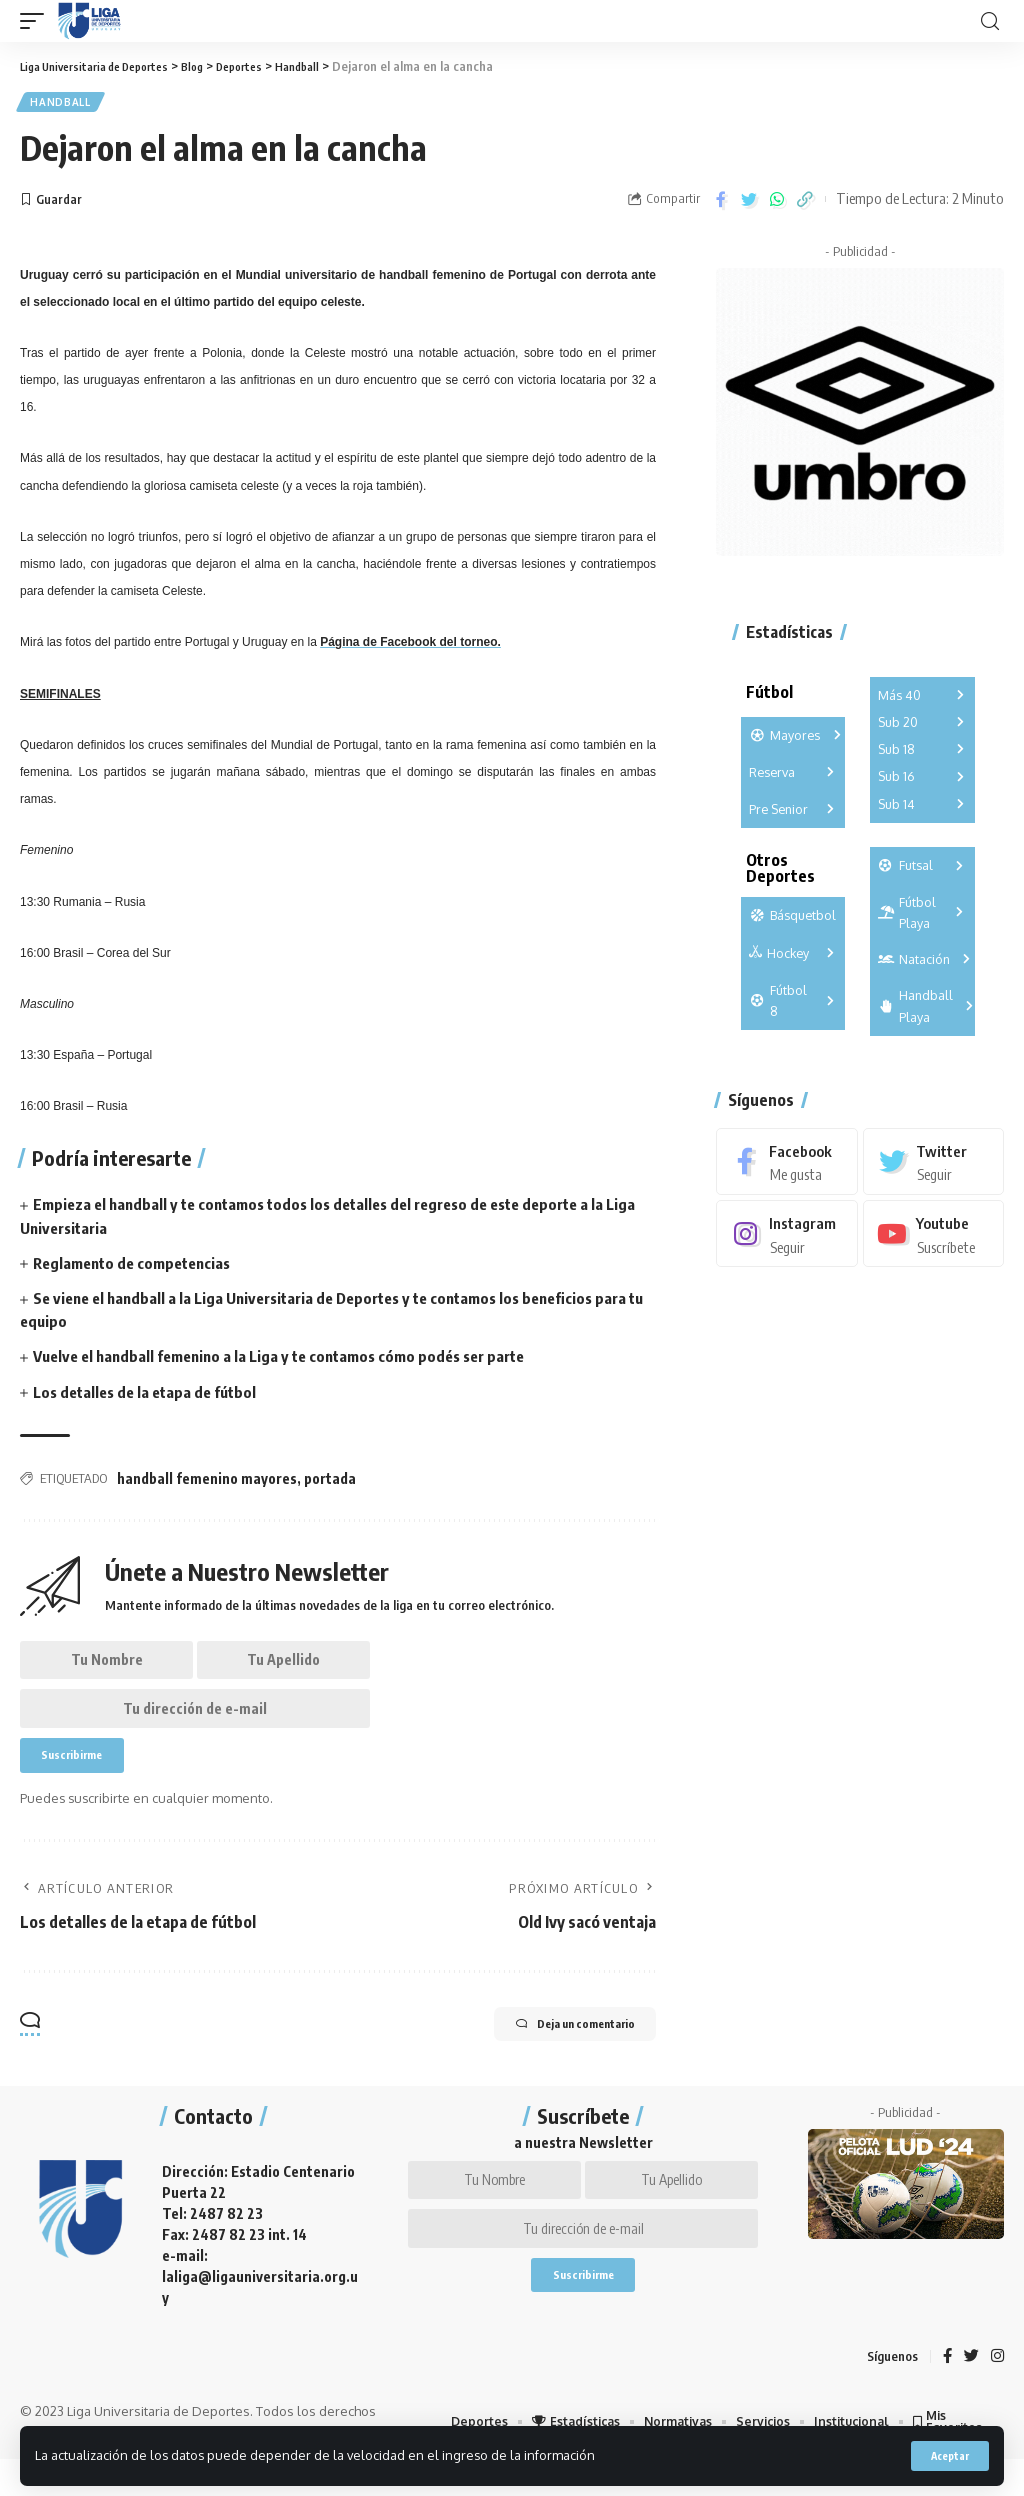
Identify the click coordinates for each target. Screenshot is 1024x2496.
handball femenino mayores (207, 1482)
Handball (62, 104)
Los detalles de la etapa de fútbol (151, 1395)
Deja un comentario (550, 2055)
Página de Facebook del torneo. (410, 646)
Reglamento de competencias (138, 1267)
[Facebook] (786, 1166)
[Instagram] (786, 1239)
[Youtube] (933, 1239)
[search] (990, 21)
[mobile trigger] (37, 21)
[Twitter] (933, 1166)
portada (330, 1482)
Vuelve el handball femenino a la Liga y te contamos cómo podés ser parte (293, 1360)
